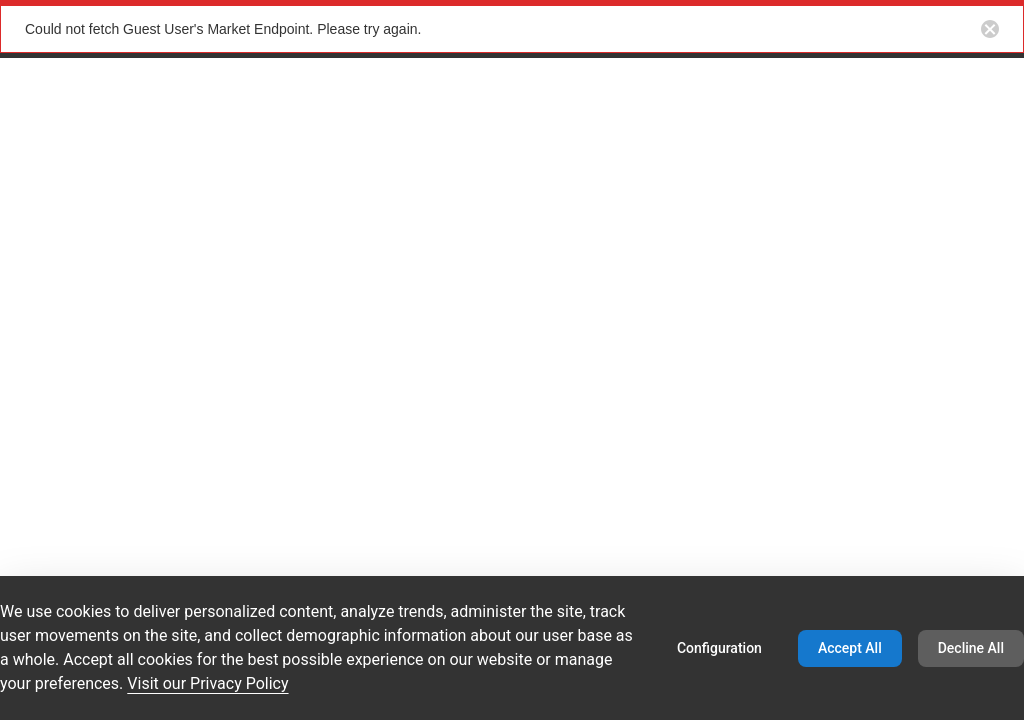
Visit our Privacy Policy (207, 683)
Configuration (719, 648)
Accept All (850, 648)
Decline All (971, 648)
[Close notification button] (990, 29)
